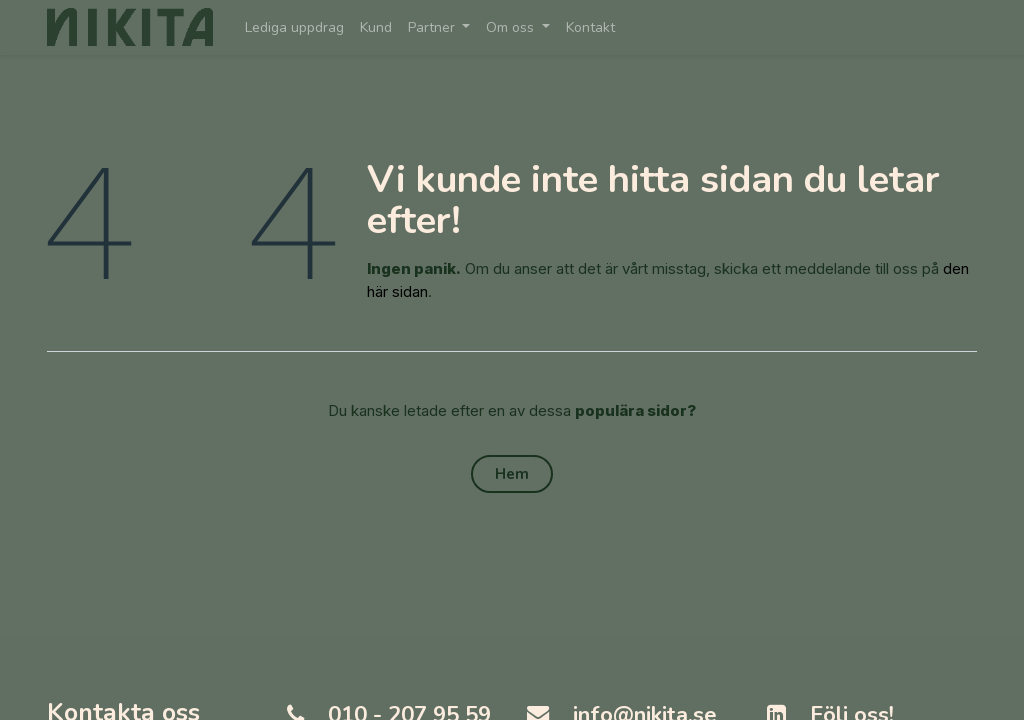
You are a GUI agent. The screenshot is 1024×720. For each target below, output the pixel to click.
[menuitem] (294, 27)
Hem (512, 474)
